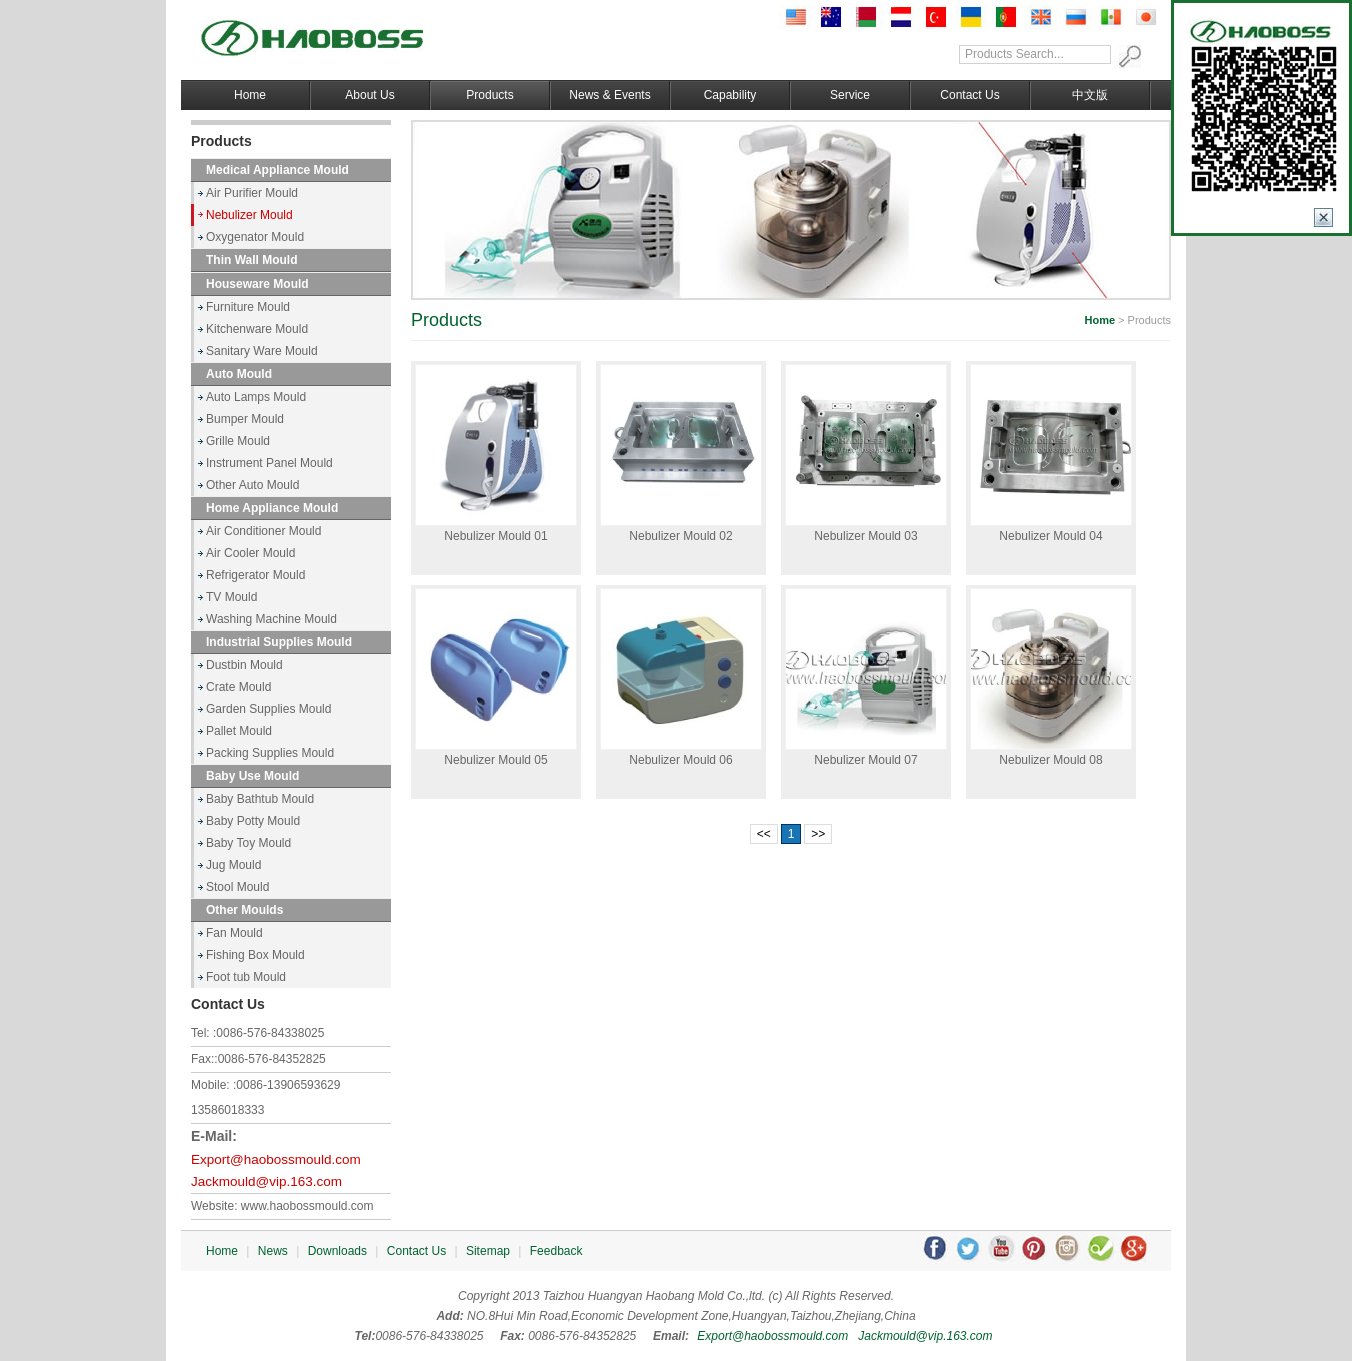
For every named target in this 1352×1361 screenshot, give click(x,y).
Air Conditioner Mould (263, 531)
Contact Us (969, 95)
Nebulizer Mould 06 (680, 760)
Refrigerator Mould (255, 575)
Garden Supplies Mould (268, 709)
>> (818, 834)
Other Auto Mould (252, 485)
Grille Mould (238, 441)
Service (850, 95)
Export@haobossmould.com (276, 1159)
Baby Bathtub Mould (260, 799)
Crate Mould (238, 687)
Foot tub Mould (246, 977)
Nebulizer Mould (249, 215)
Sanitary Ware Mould (262, 351)
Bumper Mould (245, 419)
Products (489, 95)
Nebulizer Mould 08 (1050, 760)
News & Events (609, 95)
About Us (369, 95)
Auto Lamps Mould (256, 397)
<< (764, 834)
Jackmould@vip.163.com (266, 1181)
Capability (730, 95)
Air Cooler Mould (250, 553)
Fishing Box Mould (255, 955)
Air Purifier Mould (252, 193)
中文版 (1090, 95)
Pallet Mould (239, 731)
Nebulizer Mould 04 (1050, 536)
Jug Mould (233, 865)
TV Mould (231, 597)
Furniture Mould (248, 307)
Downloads (337, 1251)
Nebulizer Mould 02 (680, 536)
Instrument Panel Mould (269, 463)
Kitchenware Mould (257, 329)
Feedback (556, 1251)
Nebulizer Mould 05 (495, 760)
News (273, 1251)
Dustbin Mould (244, 665)
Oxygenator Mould (255, 237)
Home (250, 95)
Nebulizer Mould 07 (865, 760)
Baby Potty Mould (253, 821)
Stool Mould (237, 887)
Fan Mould (234, 933)
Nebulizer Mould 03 (865, 536)
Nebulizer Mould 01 (495, 536)
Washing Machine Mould (271, 619)
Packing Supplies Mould (270, 753)
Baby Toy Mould (248, 843)
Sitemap (488, 1251)
